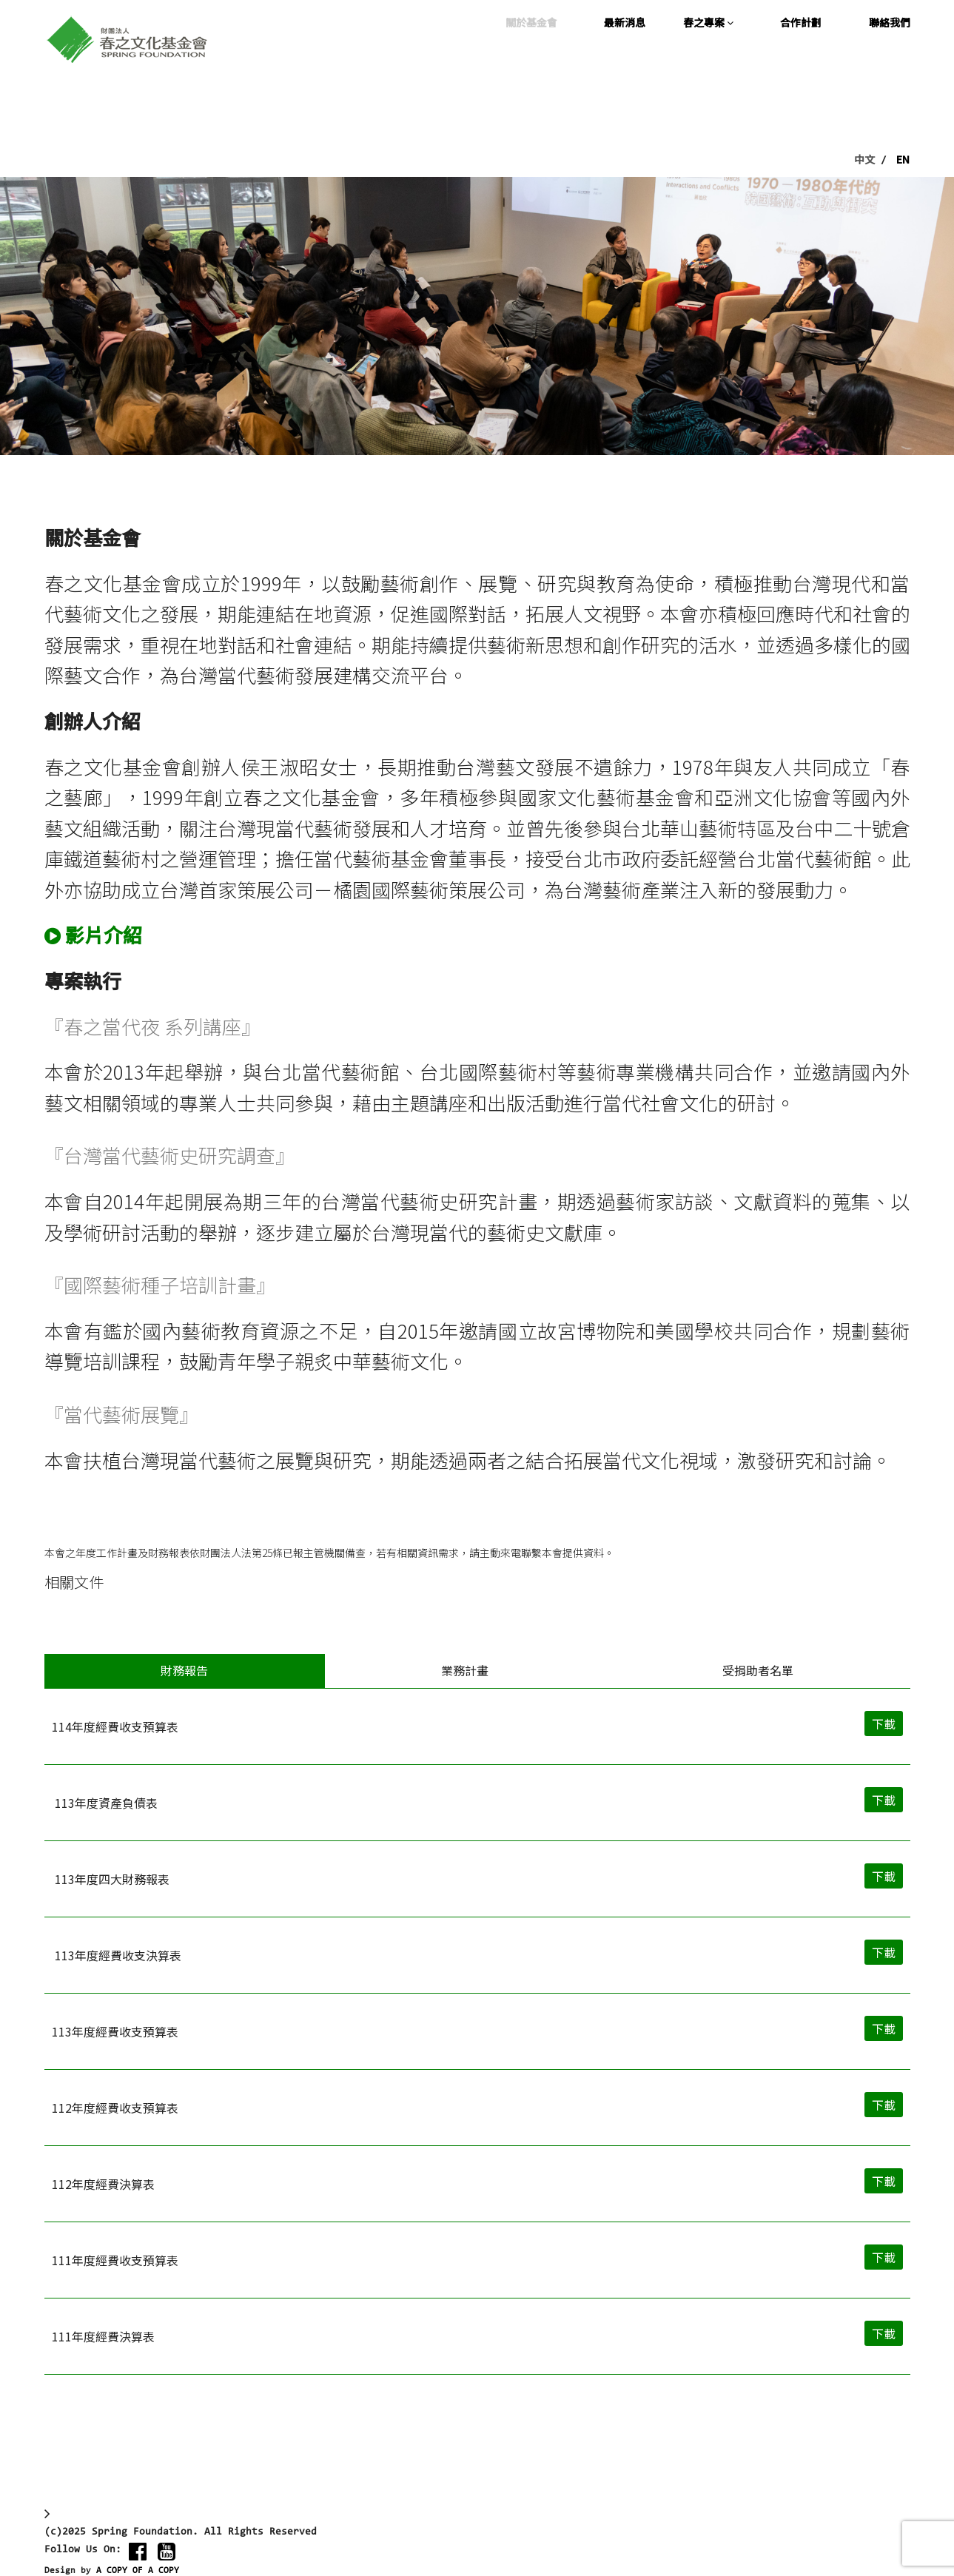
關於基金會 (531, 22)
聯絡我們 (889, 22)
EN (903, 159)
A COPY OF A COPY (137, 2570)
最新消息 (624, 22)
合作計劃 (801, 22)
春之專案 (708, 22)
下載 (884, 1725)
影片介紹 (103, 934)
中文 (864, 159)
